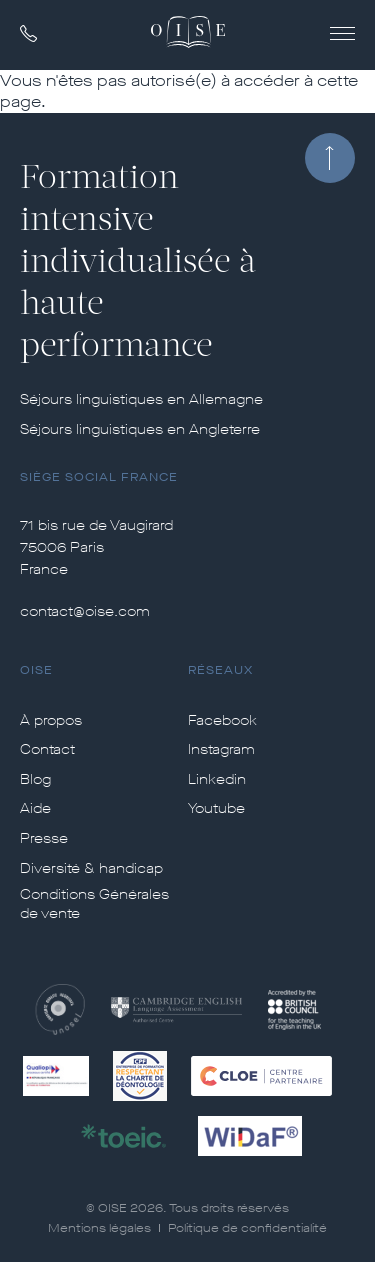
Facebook (222, 721)
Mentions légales (99, 1228)
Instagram (221, 750)
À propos (51, 721)
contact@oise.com (85, 611)
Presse (44, 839)
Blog (35, 780)
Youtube (216, 809)
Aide (35, 809)
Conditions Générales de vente (94, 904)
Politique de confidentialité (247, 1228)
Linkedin (217, 780)
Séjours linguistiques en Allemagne (141, 400)
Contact (47, 750)
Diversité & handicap (91, 869)
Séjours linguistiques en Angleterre (140, 430)
